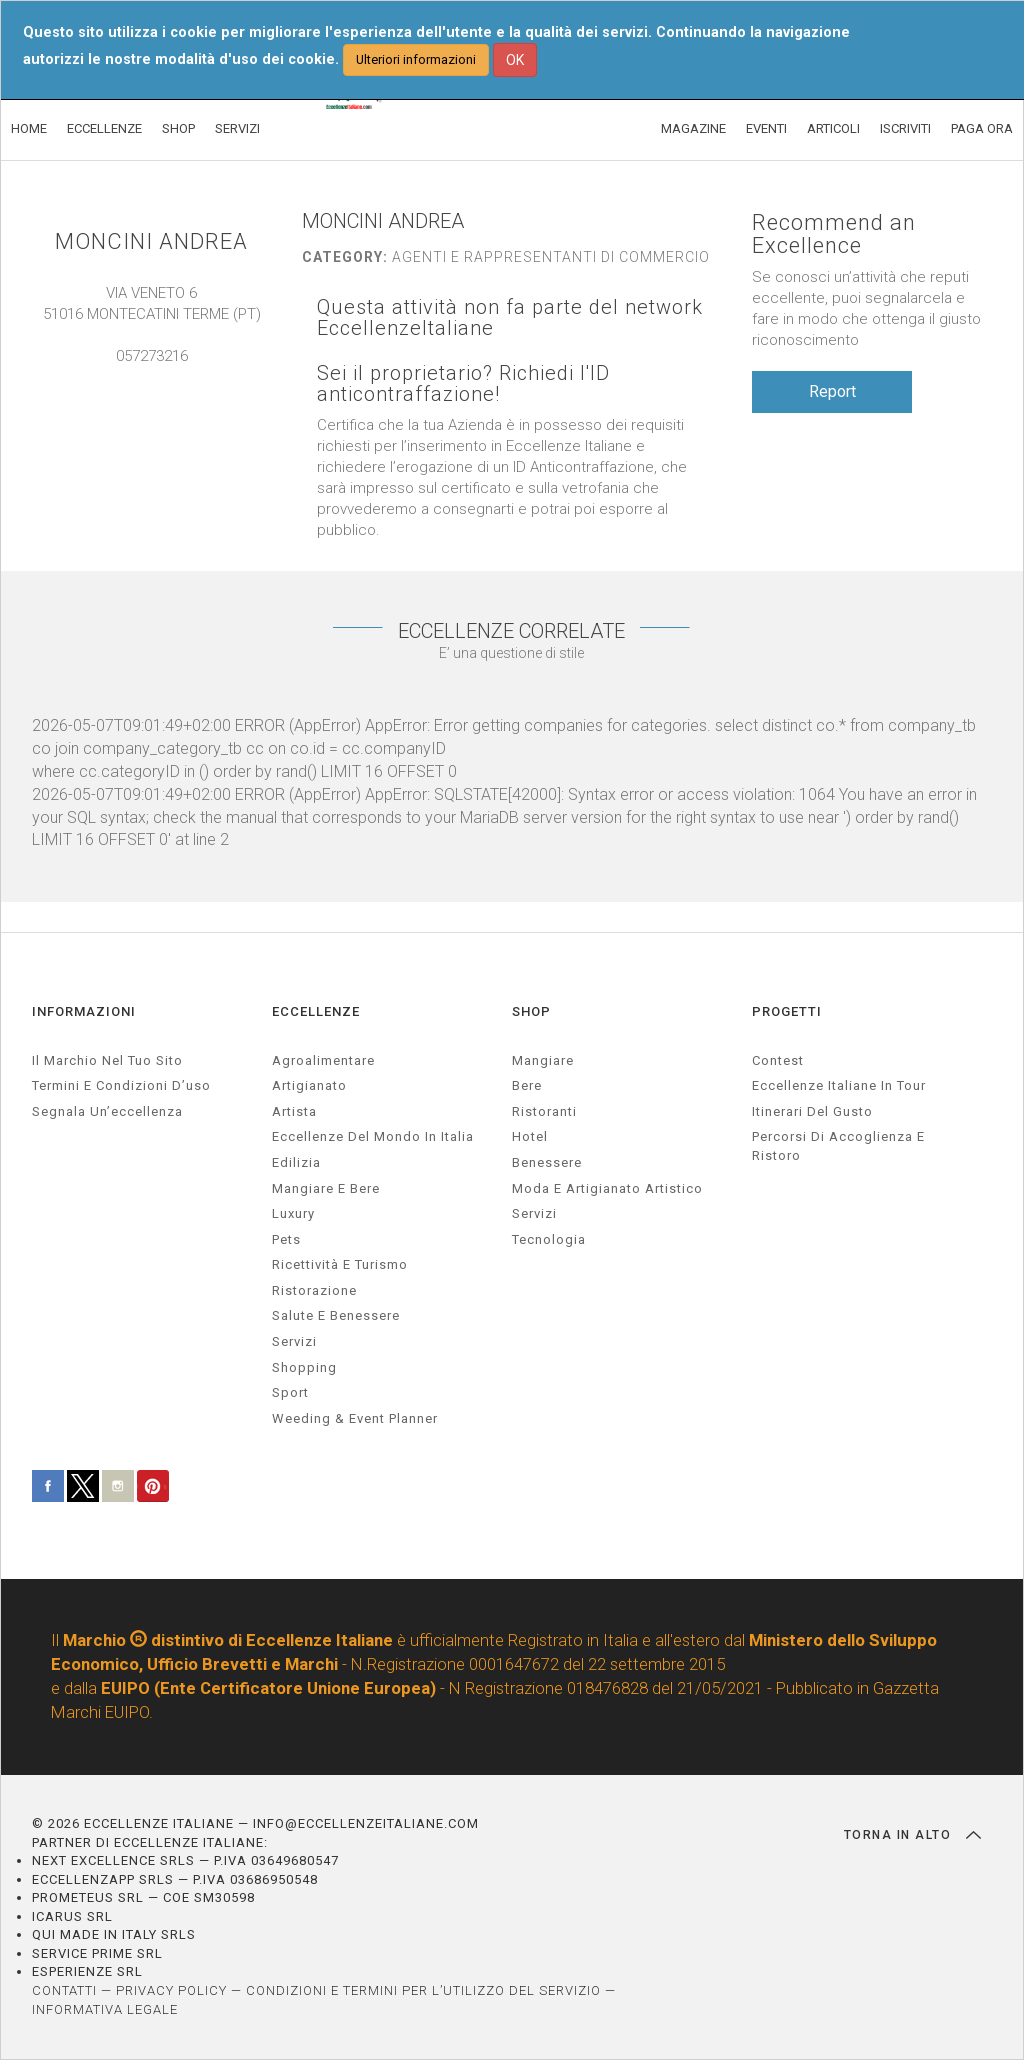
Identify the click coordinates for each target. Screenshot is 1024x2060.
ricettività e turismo (340, 1264)
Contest (778, 1060)
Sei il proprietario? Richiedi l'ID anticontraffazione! (463, 384)
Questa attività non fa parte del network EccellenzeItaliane (510, 318)
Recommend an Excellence (834, 234)
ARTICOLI (833, 128)
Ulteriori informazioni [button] (416, 59)
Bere (527, 1085)
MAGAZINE (693, 128)
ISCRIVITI (905, 128)
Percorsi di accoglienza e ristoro (838, 1146)
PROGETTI (787, 1011)
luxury (293, 1213)
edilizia (296, 1162)
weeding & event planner (355, 1418)
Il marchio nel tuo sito (107, 1060)
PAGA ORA (982, 128)
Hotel (530, 1136)
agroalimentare (323, 1060)
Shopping (304, 1367)
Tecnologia (549, 1239)
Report (832, 391)
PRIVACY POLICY (171, 1990)
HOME (29, 128)
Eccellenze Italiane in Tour (839, 1085)
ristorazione (314, 1290)
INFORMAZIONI (84, 1011)
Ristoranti (544, 1111)
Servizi (534, 1213)
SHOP (178, 128)
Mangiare (543, 1060)
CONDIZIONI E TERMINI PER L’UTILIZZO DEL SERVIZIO (423, 1990)
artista (294, 1111)
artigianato (309, 1085)
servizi (294, 1341)
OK (515, 60)
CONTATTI (64, 1990)
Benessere (547, 1162)
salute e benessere (336, 1315)
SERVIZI (237, 128)
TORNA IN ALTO (912, 1835)
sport (290, 1392)
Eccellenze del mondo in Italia (373, 1136)
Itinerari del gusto (812, 1111)
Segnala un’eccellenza (107, 1111)
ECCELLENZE (104, 128)
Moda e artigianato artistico (607, 1188)
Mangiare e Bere (326, 1188)
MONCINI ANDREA (151, 241)
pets (286, 1239)
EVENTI (766, 128)
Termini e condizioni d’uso (121, 1085)
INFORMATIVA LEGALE (105, 2009)
